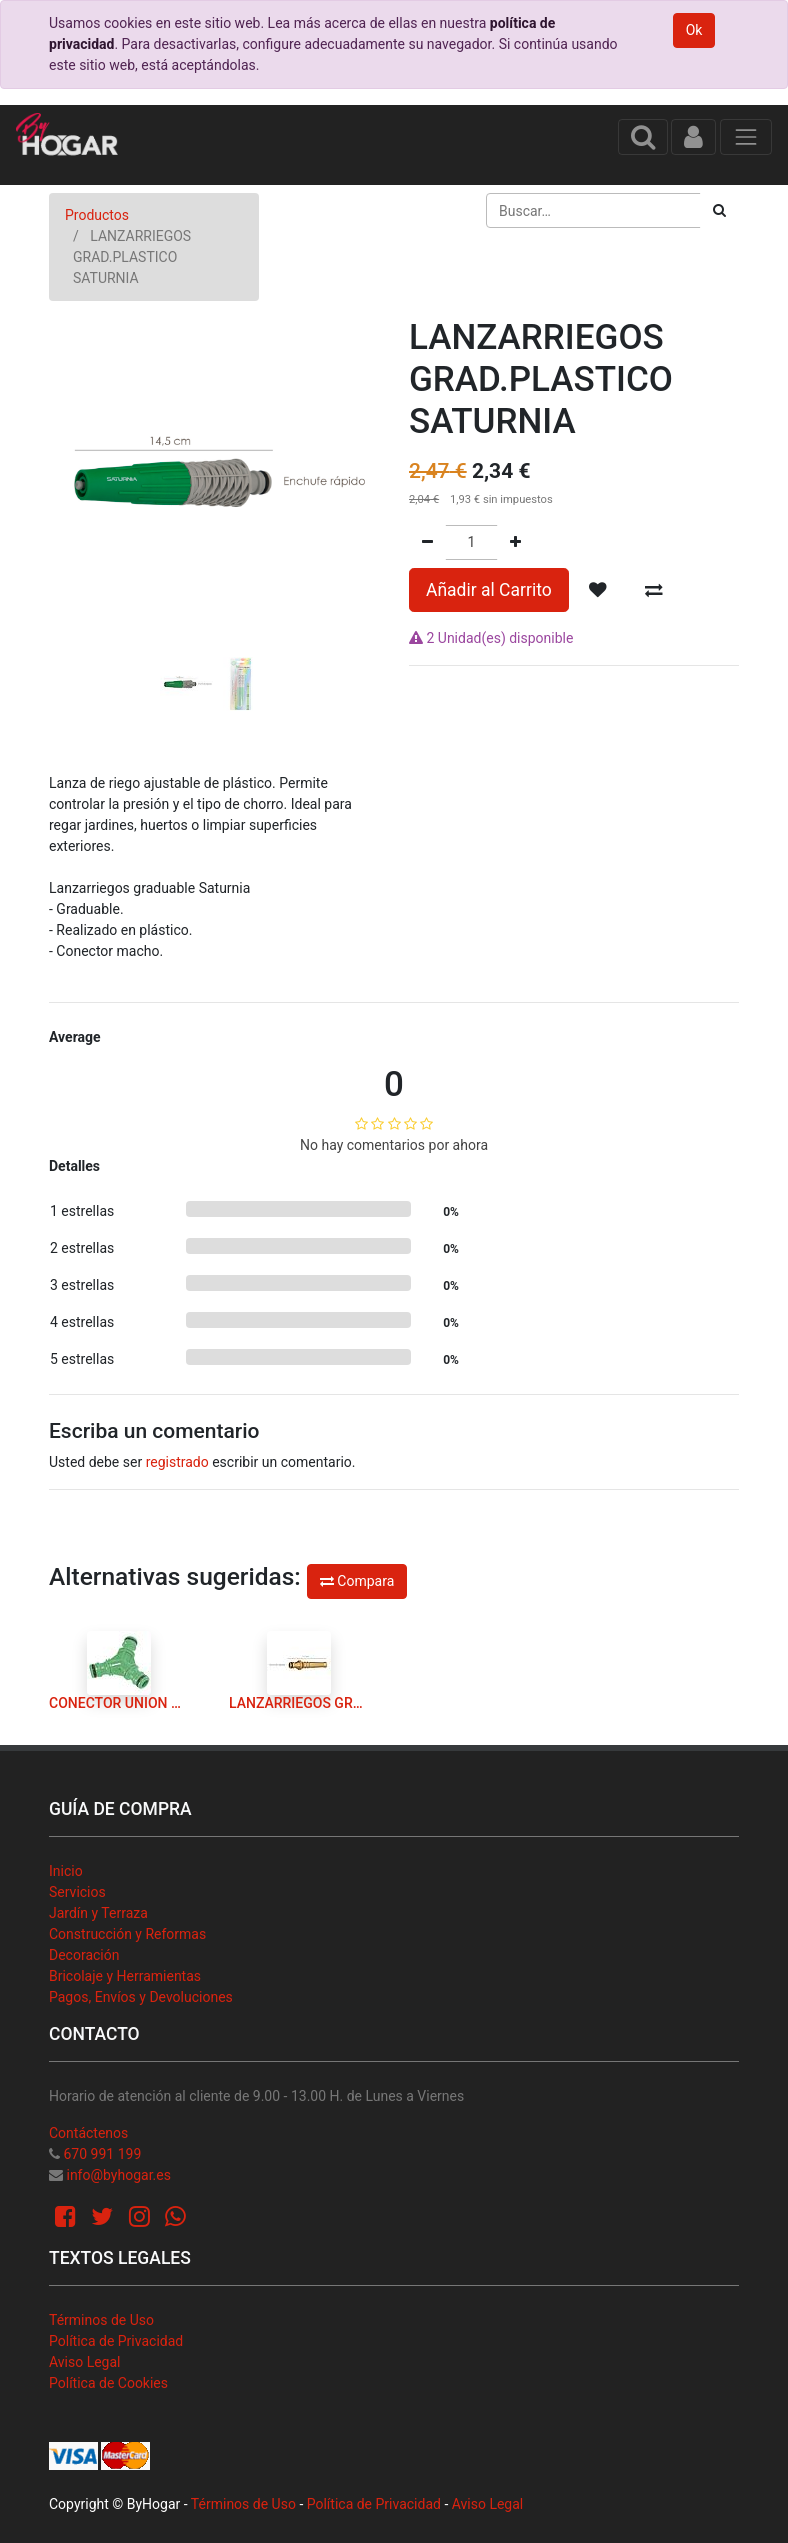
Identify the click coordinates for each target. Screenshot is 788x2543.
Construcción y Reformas (127, 1934)
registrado (177, 1462)
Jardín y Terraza (98, 1913)
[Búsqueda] (719, 210)
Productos (97, 215)
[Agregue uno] (515, 542)
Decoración (84, 1955)
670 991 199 (102, 2154)
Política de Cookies (108, 2383)
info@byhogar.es (118, 2175)
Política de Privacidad (116, 2341)
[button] (74, 517)
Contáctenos (88, 2133)
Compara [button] (357, 1581)
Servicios (77, 1892)
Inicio (66, 1871)
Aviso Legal (85, 2362)
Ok (694, 30)
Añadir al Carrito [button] (489, 590)
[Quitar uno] (427, 542)
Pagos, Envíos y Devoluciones (141, 1997)
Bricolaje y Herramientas (125, 1976)
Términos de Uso (101, 2320)
